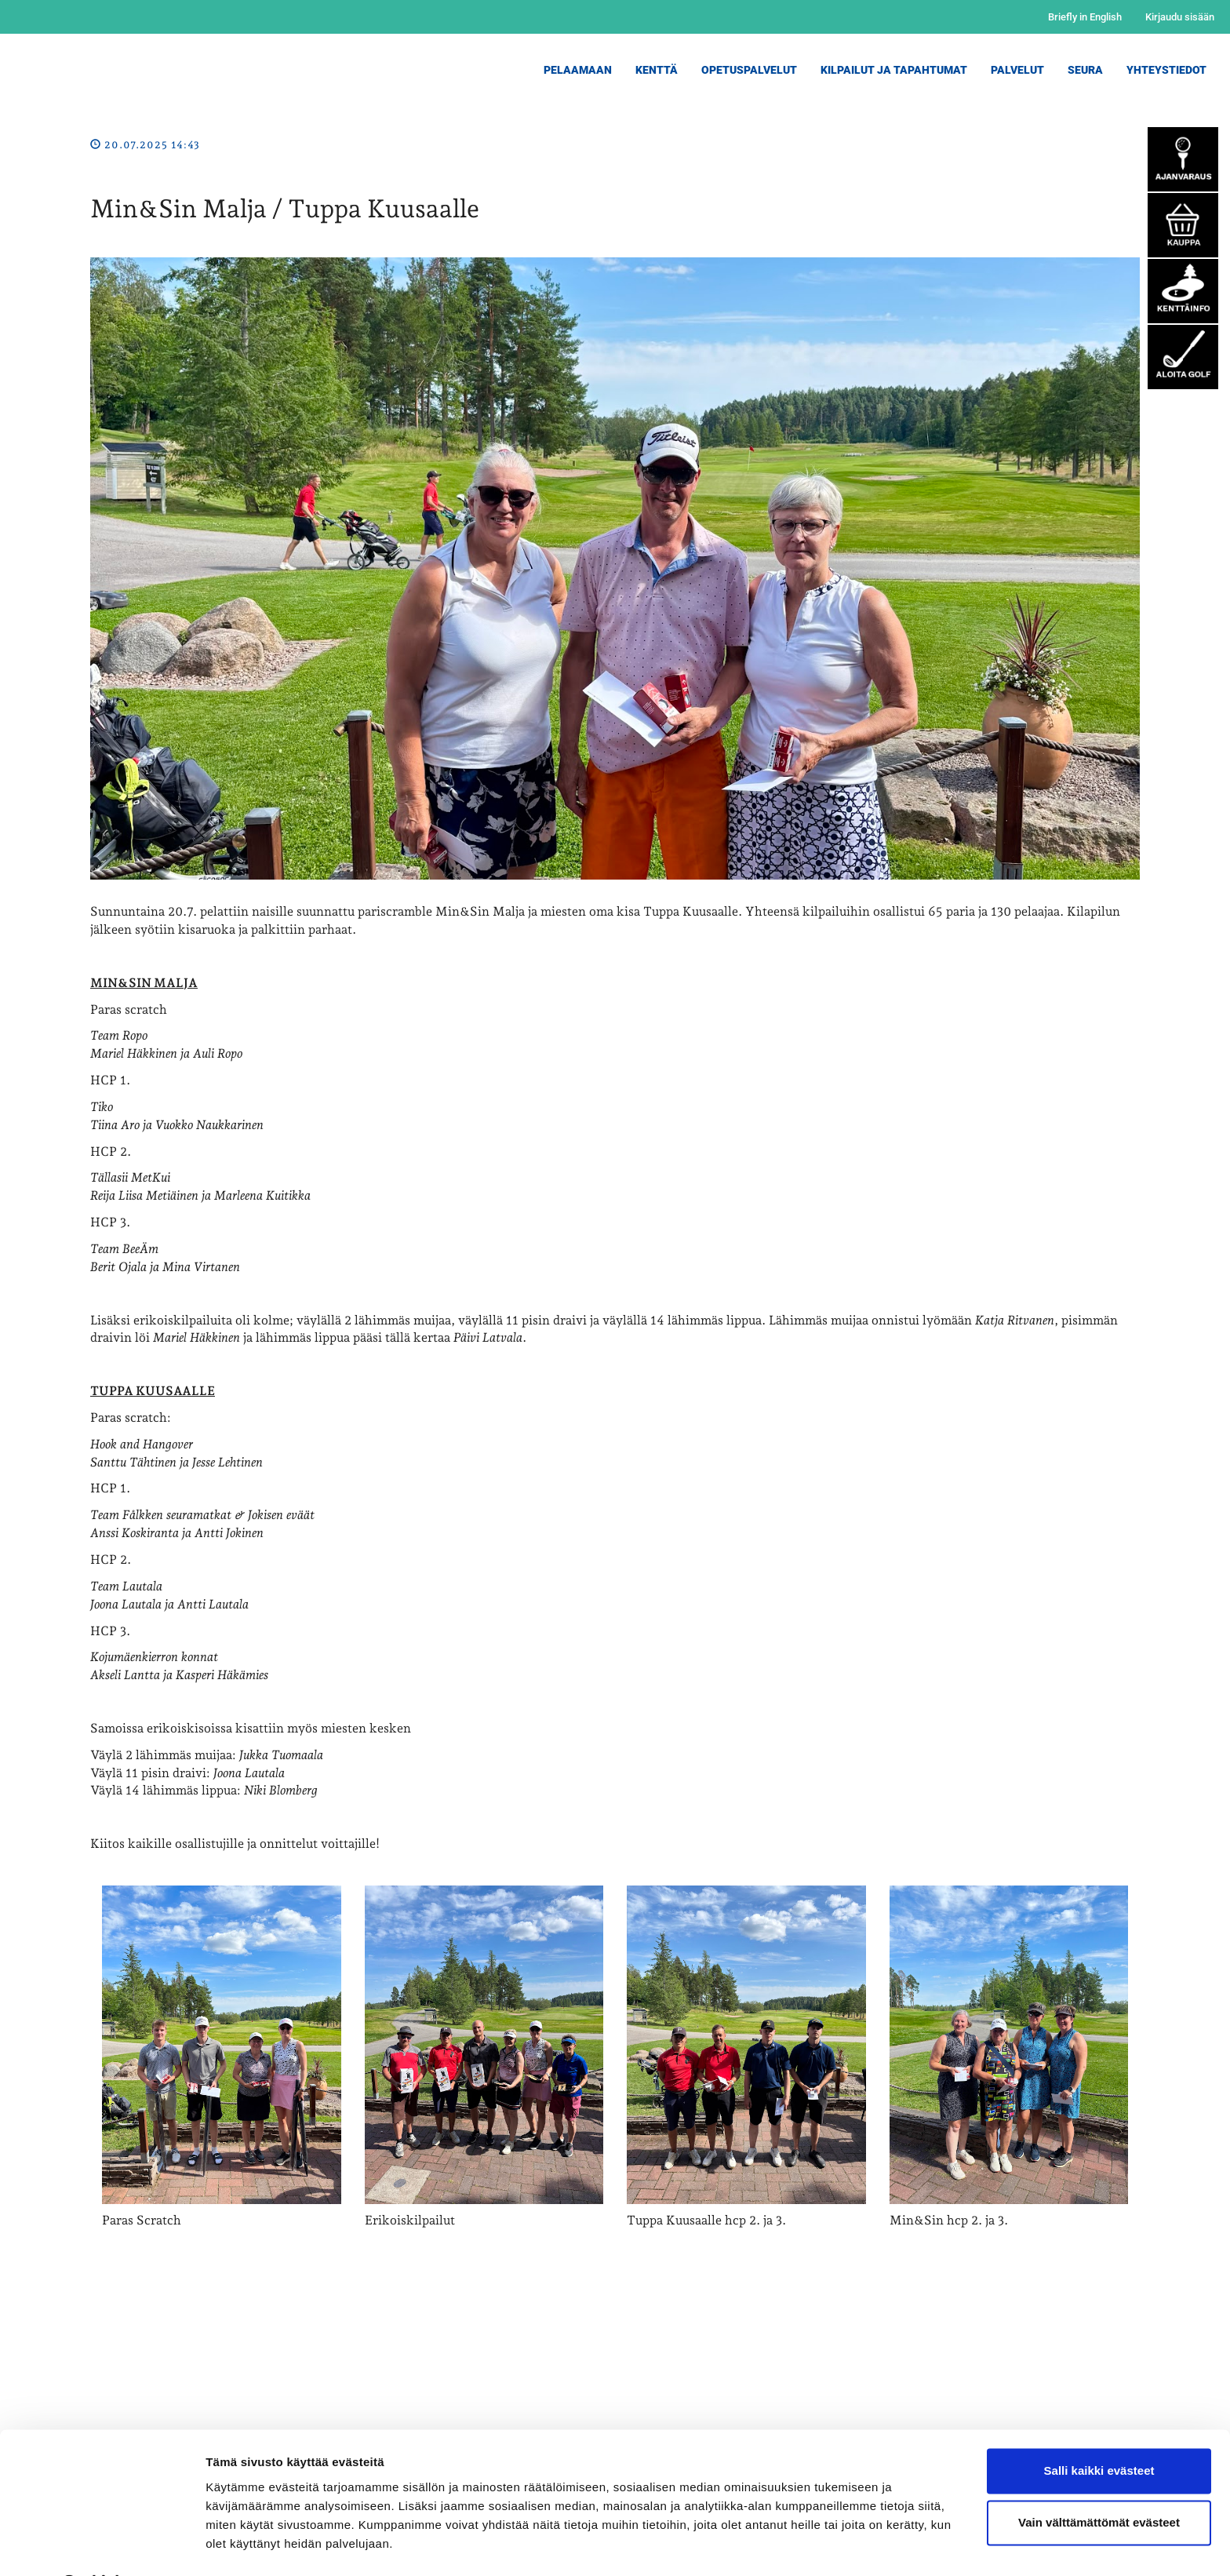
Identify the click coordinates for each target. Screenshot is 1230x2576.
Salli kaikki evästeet (1099, 2429)
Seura (1085, 70)
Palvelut (1017, 70)
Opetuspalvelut (749, 70)
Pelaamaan (578, 70)
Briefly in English (1085, 17)
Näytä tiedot (240, 2545)
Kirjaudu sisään (1179, 17)
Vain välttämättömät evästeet (1099, 2480)
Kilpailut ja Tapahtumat (894, 70)
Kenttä (656, 70)
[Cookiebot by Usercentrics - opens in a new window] (101, 2545)
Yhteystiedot (1166, 70)
